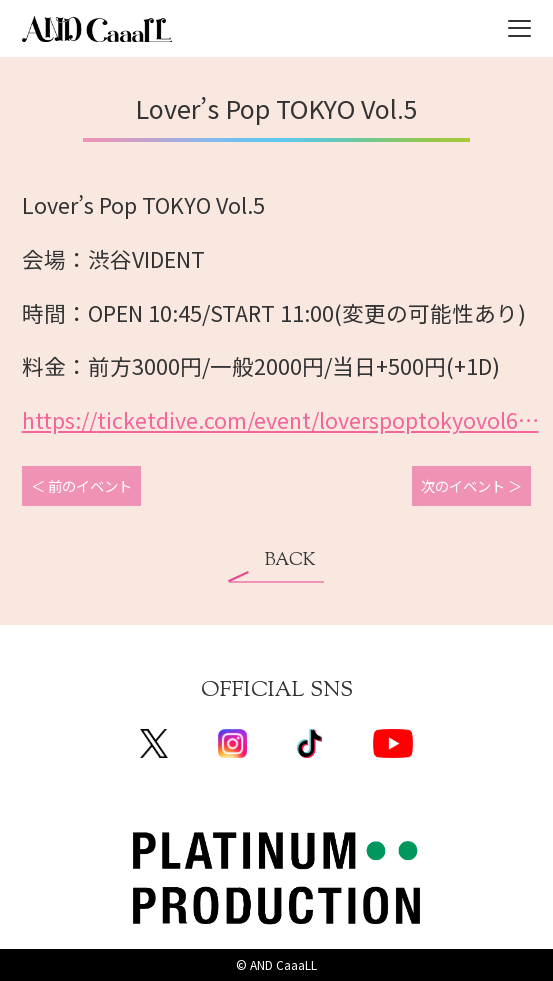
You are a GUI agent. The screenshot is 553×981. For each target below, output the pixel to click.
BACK (290, 561)
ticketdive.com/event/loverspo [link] (280, 419)
